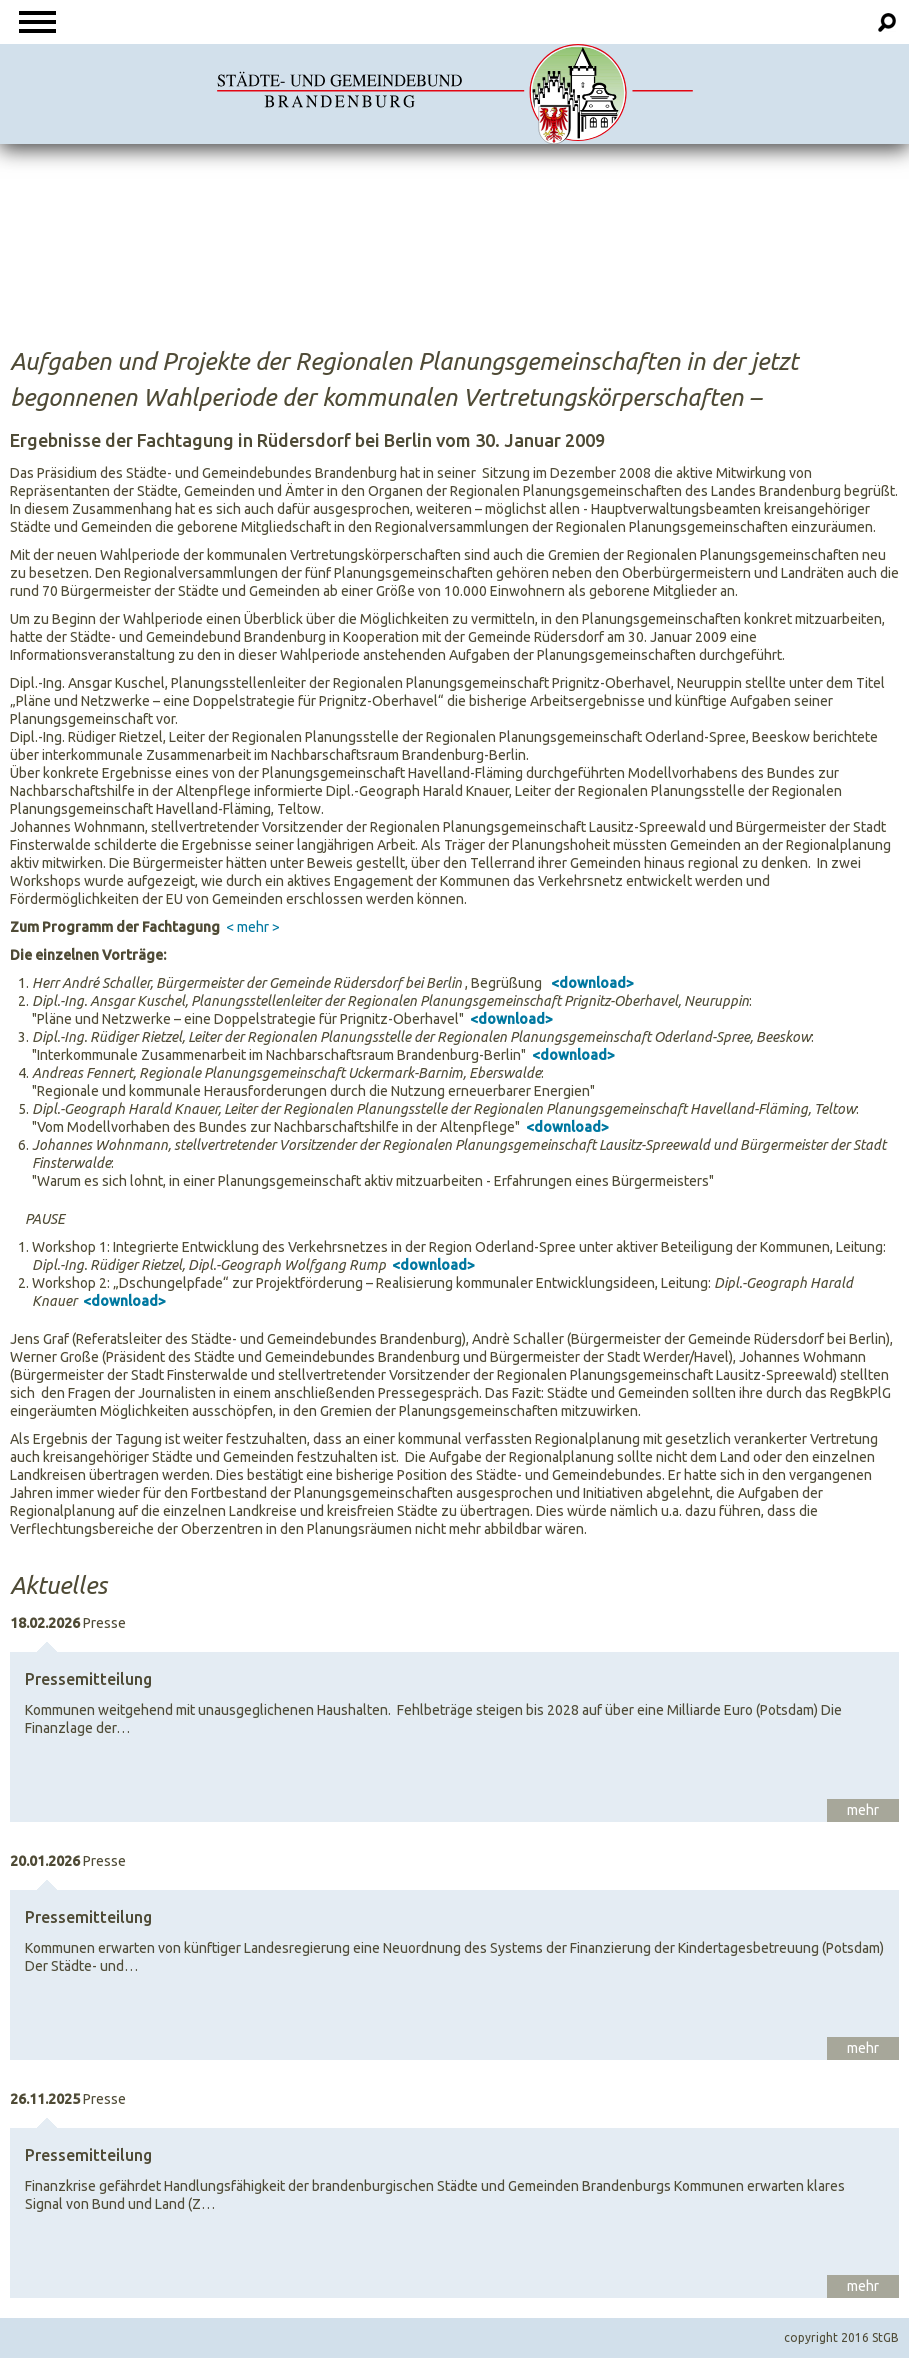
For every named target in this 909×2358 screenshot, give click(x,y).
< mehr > (253, 927)
